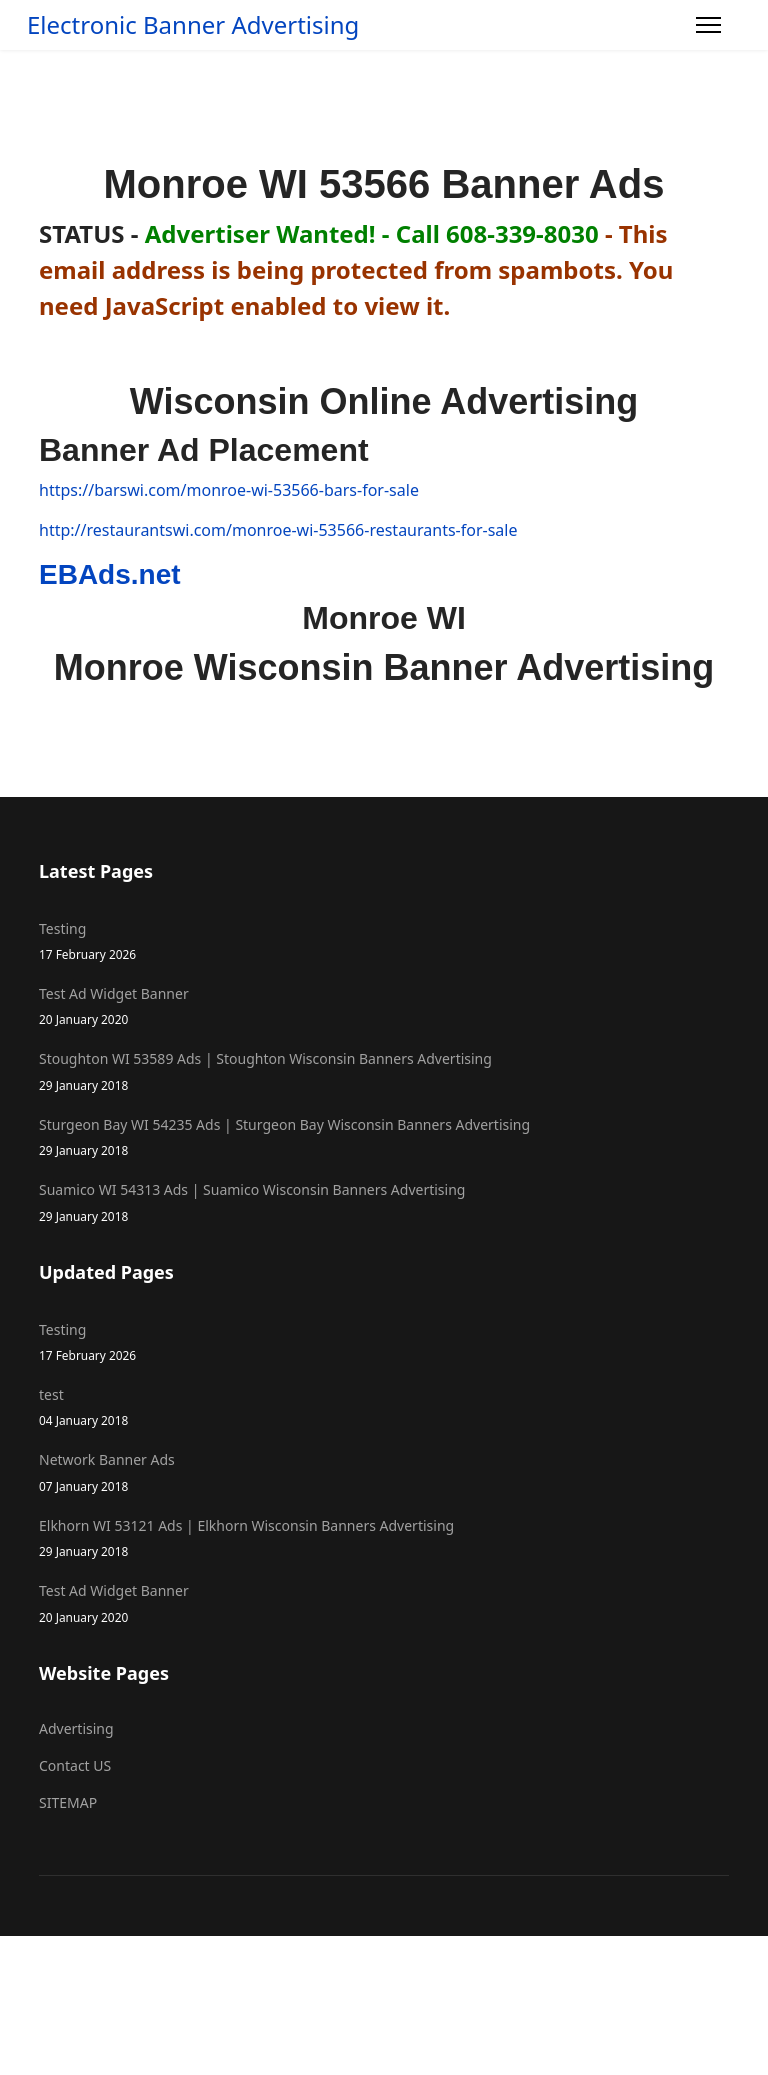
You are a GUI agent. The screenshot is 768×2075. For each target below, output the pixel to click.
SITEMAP (68, 1802)
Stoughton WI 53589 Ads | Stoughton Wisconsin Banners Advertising (384, 1071)
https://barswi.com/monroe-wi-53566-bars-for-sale (229, 490)
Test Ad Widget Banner (384, 1006)
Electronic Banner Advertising (193, 25)
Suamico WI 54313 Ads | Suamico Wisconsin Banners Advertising (384, 1202)
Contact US (75, 1765)
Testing (384, 941)
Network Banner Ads (384, 1472)
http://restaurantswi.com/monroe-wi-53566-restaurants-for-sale (278, 530)
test (384, 1407)
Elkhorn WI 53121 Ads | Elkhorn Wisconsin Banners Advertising (384, 1538)
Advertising (76, 1728)
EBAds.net (110, 574)
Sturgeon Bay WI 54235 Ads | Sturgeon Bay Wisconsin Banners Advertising (384, 1137)
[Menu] (708, 25)
